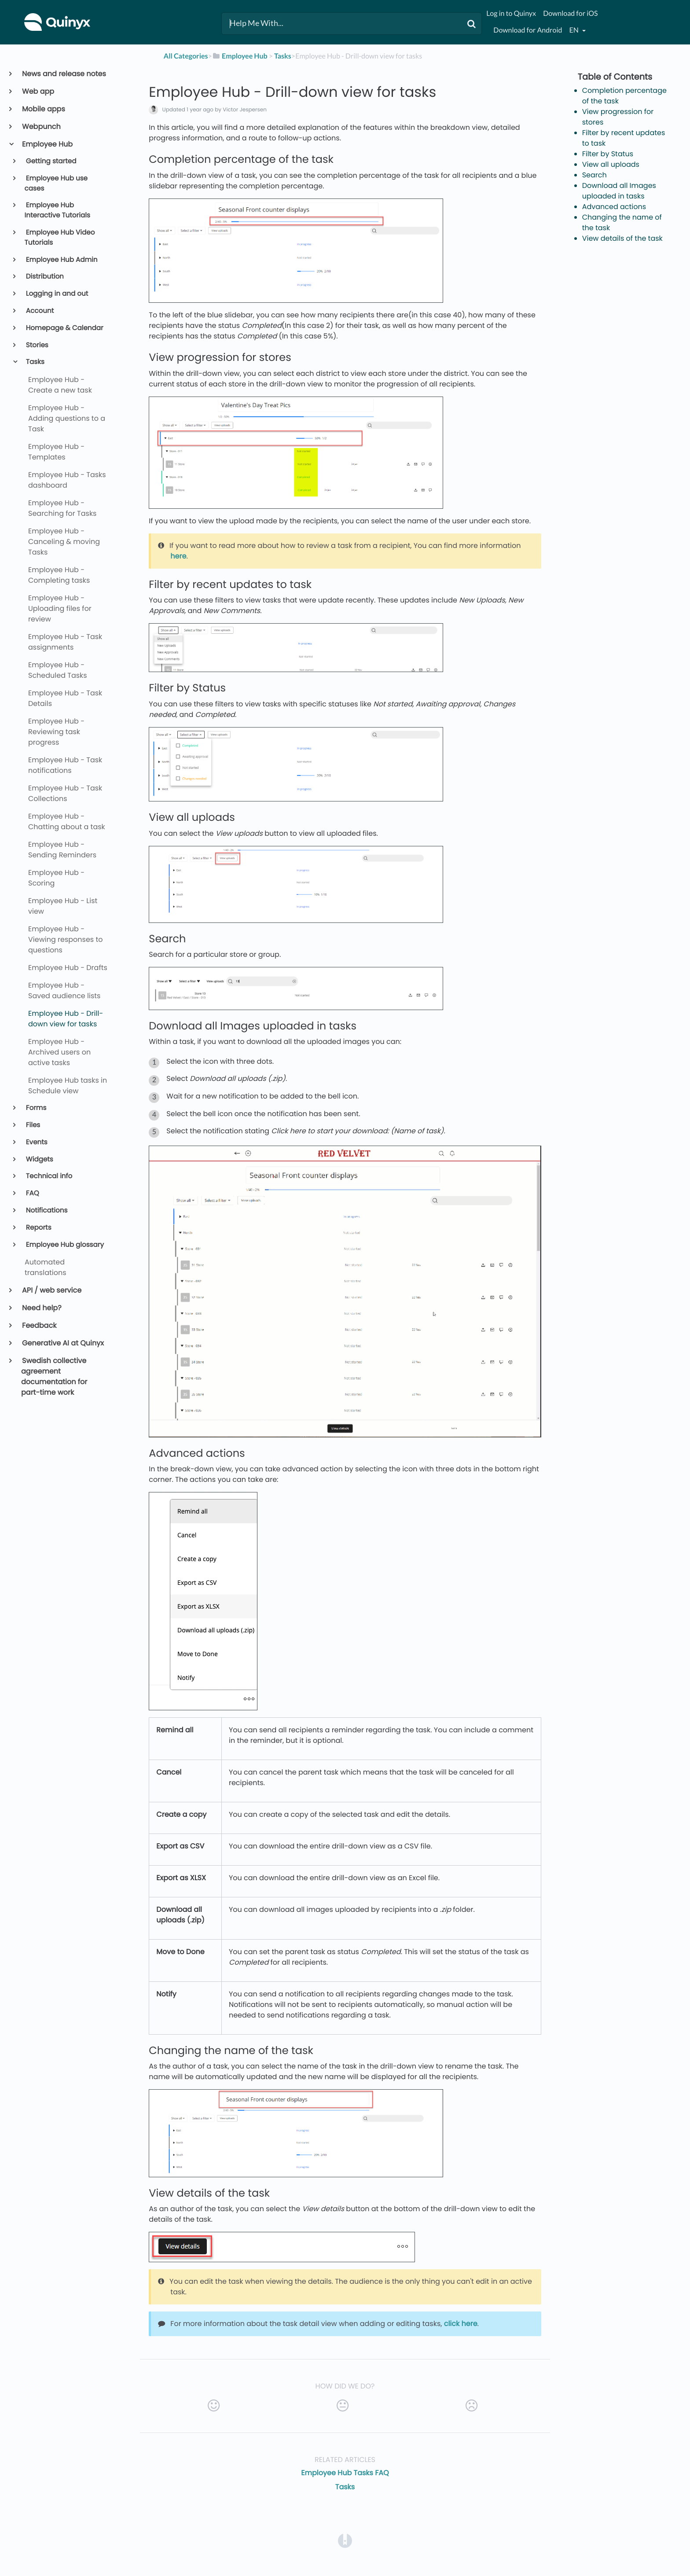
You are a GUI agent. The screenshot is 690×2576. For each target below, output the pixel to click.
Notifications (46, 1210)
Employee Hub (47, 144)
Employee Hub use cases (56, 183)
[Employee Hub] (240, 56)
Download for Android (527, 30)
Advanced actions (614, 207)
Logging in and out (56, 293)
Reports (38, 1227)
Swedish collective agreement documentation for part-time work (54, 1376)
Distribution (44, 276)
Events (36, 1142)
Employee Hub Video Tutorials (60, 237)
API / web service (51, 1290)
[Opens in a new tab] (345, 2541)
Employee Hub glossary (64, 1244)
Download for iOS (570, 13)
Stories (36, 345)
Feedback (38, 1325)
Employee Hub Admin (61, 260)
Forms (36, 1108)
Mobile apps (43, 109)
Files (32, 1125)
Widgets (39, 1159)
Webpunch (41, 126)
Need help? (41, 1308)
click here (460, 2324)
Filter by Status (607, 154)
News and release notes (63, 74)
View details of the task (622, 238)
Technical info (49, 1176)
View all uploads (610, 164)
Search (594, 175)
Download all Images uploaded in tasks (619, 190)
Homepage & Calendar (64, 328)
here (178, 556)
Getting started (51, 161)
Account (39, 311)
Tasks (34, 362)
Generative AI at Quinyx (62, 1343)
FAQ (32, 1193)
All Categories (186, 56)
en (574, 30)
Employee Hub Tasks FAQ (345, 2473)
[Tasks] (282, 56)
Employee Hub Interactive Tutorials (57, 210)
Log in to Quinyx (511, 13)
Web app (37, 91)
